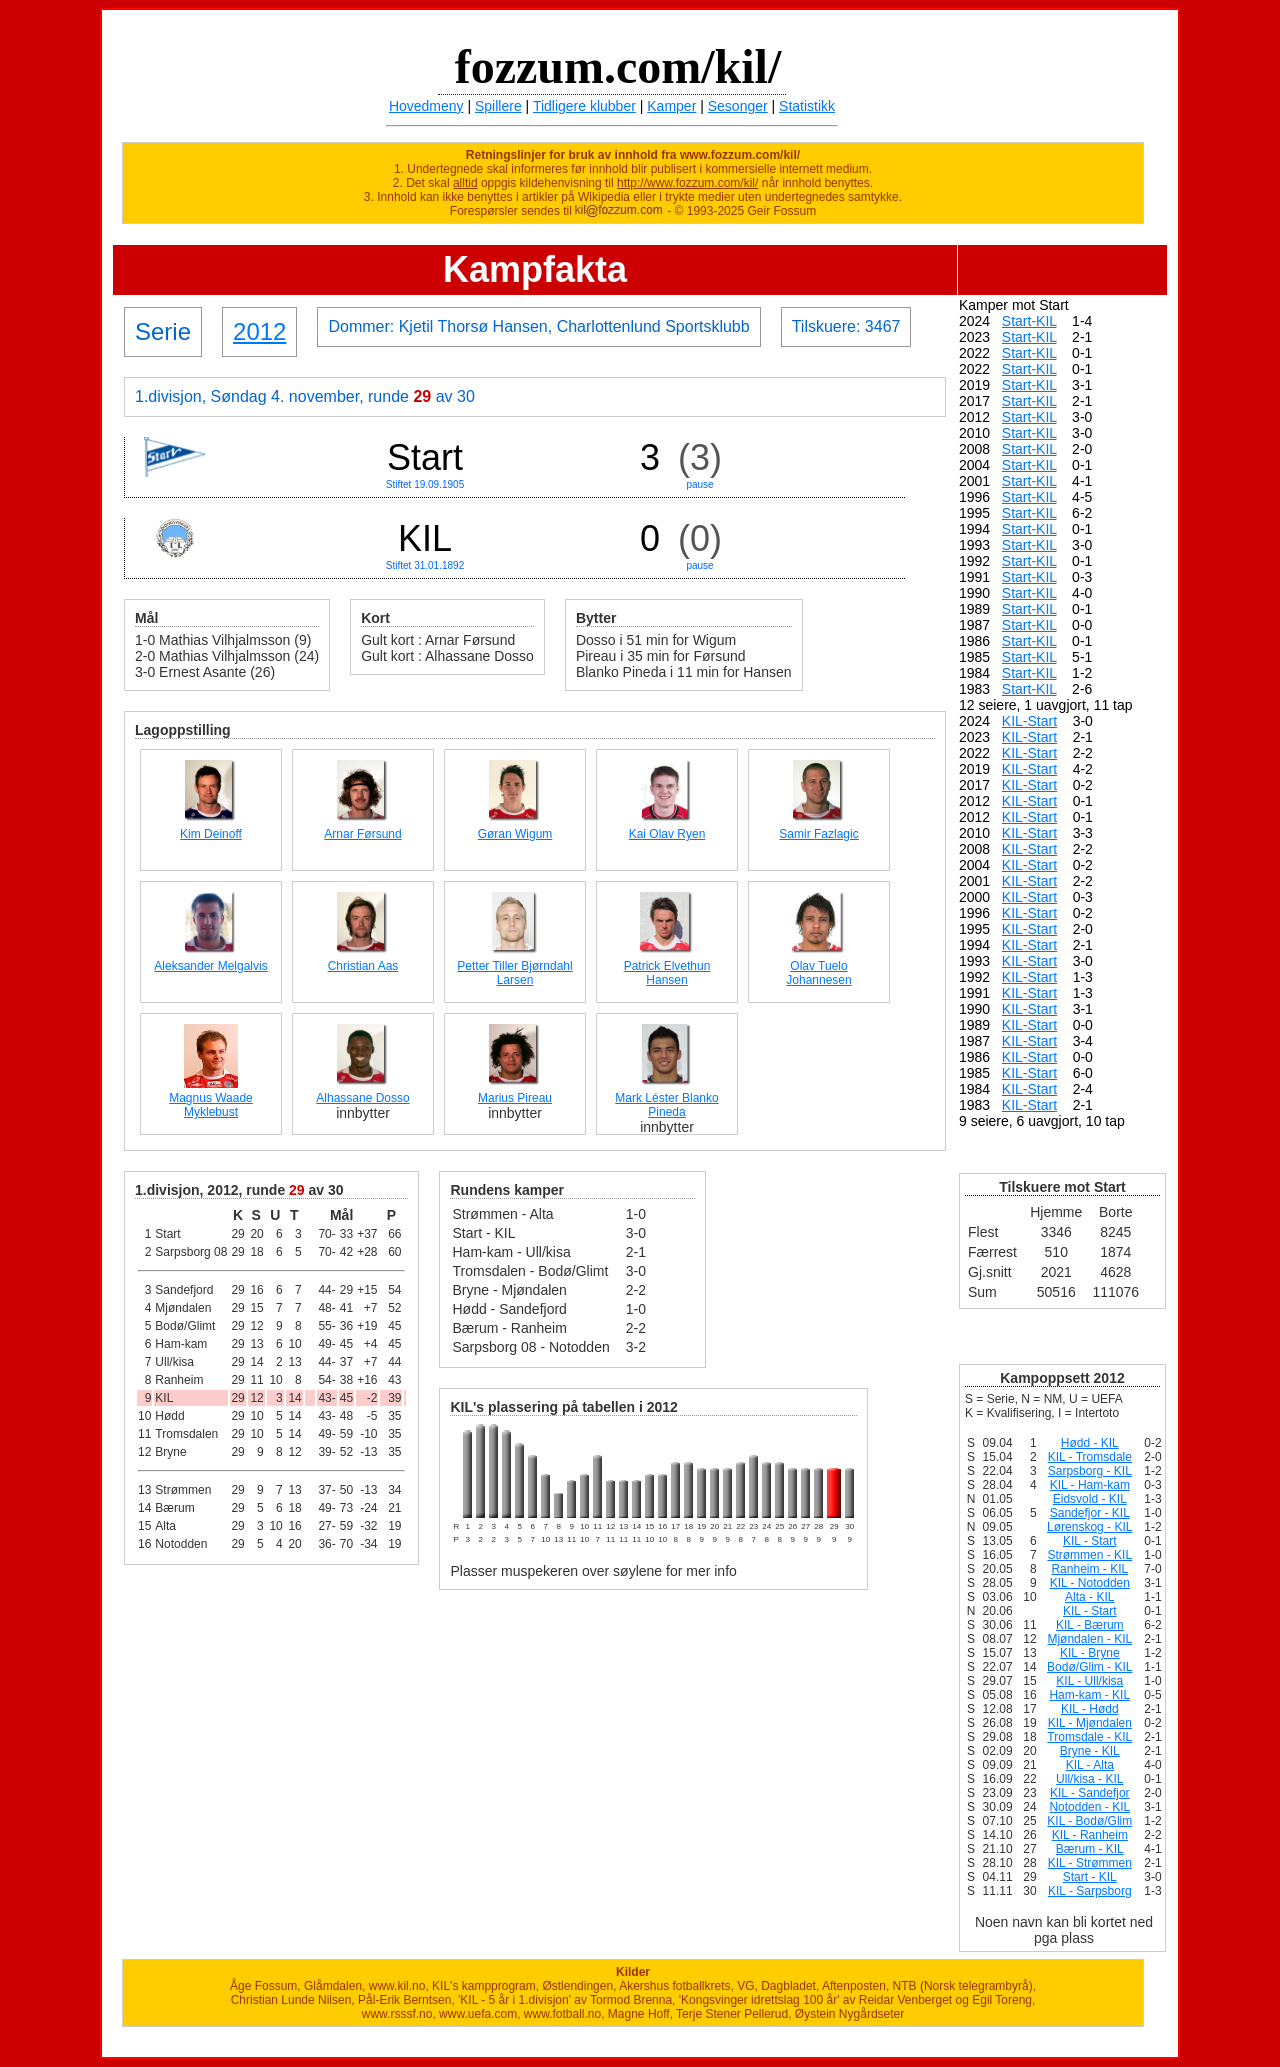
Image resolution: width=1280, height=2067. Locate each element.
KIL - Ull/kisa (1089, 1681)
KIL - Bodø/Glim (1089, 1821)
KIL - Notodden (1090, 1583)
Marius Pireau (515, 1098)
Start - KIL (1090, 1877)
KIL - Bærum (1090, 1625)
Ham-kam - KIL (1089, 1695)
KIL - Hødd (1090, 1709)
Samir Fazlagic (818, 834)
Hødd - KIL (1090, 1443)
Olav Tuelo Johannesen (818, 973)
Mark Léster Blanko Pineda (666, 1105)
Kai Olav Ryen (667, 834)
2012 (259, 331)
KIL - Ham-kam (1090, 1485)
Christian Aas (363, 966)
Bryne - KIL (1090, 1751)
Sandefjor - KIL (1090, 1513)
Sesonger (738, 106)
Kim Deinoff (211, 834)
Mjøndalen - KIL (1089, 1639)
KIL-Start (1029, 721)
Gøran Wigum (515, 834)
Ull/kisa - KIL (1089, 1779)
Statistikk (807, 106)
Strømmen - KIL (1089, 1555)
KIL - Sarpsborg (1090, 1891)
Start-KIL (1029, 321)
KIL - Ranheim (1090, 1835)
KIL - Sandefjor (1090, 1793)
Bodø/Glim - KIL (1089, 1667)
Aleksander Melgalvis (210, 966)
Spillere (498, 106)
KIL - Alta (1090, 1765)
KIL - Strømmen (1090, 1863)
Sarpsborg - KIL (1090, 1471)
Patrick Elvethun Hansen (667, 973)
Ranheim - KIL (1089, 1569)
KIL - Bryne (1090, 1653)
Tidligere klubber (584, 106)
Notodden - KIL (1089, 1807)
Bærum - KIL (1090, 1849)
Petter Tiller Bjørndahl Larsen (514, 973)
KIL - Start (1090, 1541)
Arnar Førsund (362, 834)
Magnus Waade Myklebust (211, 1105)
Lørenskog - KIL (1089, 1527)
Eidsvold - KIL (1090, 1499)
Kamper (671, 106)
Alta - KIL (1089, 1597)
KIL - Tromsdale (1090, 1457)
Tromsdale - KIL (1089, 1737)
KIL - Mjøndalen (1090, 1723)
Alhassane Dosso (362, 1098)
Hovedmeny (426, 106)
